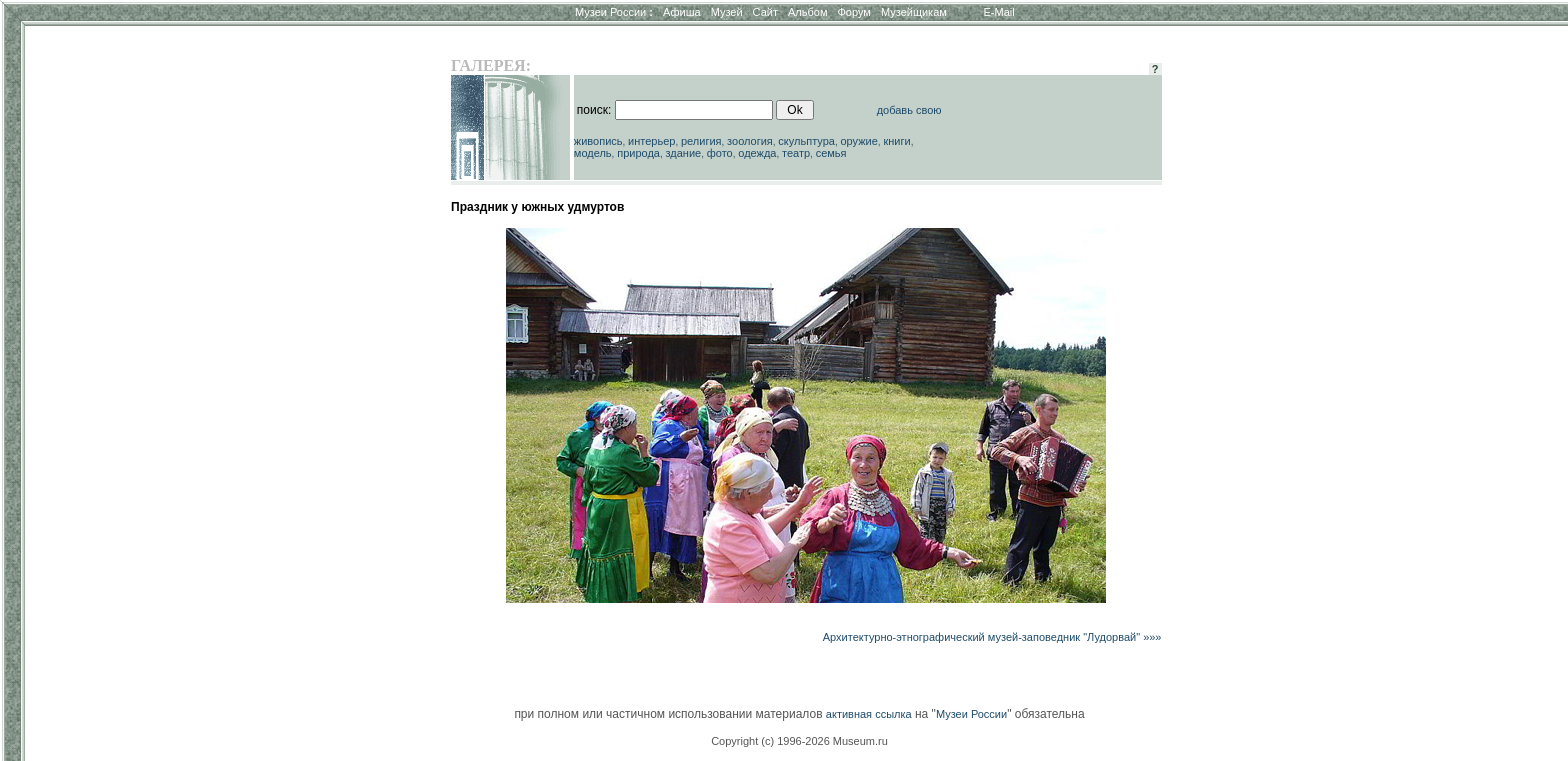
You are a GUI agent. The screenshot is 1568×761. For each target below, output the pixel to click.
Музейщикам (914, 12)
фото (720, 153)
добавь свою (909, 110)
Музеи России (614, 12)
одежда (757, 153)
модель (593, 153)
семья (831, 153)
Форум (853, 12)
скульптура (806, 141)
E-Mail (999, 12)
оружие (859, 141)
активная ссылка (869, 714)
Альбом (807, 12)
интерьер (651, 141)
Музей (727, 12)
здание (683, 153)
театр (796, 153)
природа (638, 153)
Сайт (765, 12)
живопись (598, 141)
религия (701, 141)
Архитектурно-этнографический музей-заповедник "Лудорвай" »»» (992, 637)
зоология (750, 141)
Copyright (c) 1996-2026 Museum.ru (799, 741)
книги (896, 141)
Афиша (682, 12)
